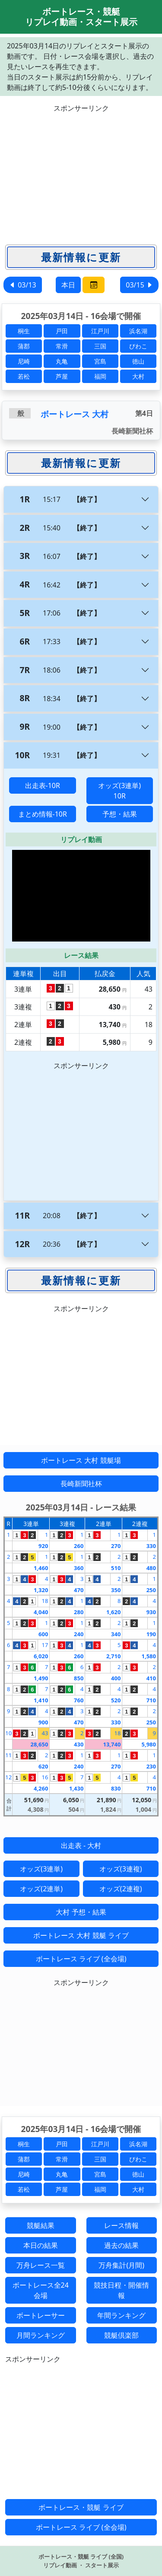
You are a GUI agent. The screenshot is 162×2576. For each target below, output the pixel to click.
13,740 (112, 1744)
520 (116, 1700)
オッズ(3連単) (41, 1869)
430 (78, 1744)
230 (151, 1766)
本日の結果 (40, 2245)
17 (45, 1645)
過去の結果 (121, 2245)
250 (151, 1590)
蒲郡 (24, 346)
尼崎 (24, 361)
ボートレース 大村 (74, 414)
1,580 (149, 1656)
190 (151, 1634)
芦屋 (62, 376)
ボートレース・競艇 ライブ (80, 2507)
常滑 (62, 346)
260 (78, 1546)
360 (78, 1568)
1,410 (41, 1700)
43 (45, 1733)
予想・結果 (119, 814)
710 (151, 1700)
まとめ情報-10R (42, 814)
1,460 (41, 1568)
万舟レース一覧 (40, 2265)
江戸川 (100, 331)
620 (43, 1766)
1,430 (76, 1788)
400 (116, 1678)
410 (151, 1678)
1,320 (41, 1590)
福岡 (100, 376)
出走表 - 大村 (81, 1845)
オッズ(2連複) (120, 1888)
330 (151, 1546)
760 (78, 1700)
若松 (24, 376)
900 (43, 1722)
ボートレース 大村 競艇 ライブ (80, 1935)
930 (151, 1612)
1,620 (113, 1612)
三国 (100, 346)
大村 (138, 376)
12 (8, 1777)
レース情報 (121, 2225)
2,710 (113, 1656)
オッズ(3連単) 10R (119, 791)
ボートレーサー (40, 2315)
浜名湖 (138, 331)
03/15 (139, 285)
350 (116, 1590)
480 (151, 1568)
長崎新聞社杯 (81, 1483)
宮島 (100, 361)
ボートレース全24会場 (41, 2290)
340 (116, 1634)
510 (116, 1568)
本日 (68, 285)
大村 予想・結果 (81, 1912)
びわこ (138, 346)
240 (78, 1634)
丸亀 (62, 361)
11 (8, 1755)
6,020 (41, 1656)
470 (78, 1590)
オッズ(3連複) (120, 1869)
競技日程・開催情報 (121, 2290)
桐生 (24, 331)
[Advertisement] (81, 173)
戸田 (62, 331)
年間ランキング (121, 2315)
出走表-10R (42, 785)
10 (8, 1733)
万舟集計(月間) (121, 2265)
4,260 (41, 1788)
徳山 (138, 361)
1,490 (41, 1678)
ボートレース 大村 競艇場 (81, 1460)
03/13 (22, 285)
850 (78, 1678)
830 (116, 1788)
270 (116, 1546)
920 (43, 1546)
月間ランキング (40, 2335)
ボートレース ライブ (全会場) (81, 1958)
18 (45, 1601)
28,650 (39, 1744)
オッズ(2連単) (41, 1888)
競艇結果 (40, 2225)
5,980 (149, 1744)
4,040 (41, 1612)
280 (78, 1612)
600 (43, 1634)
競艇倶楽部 (121, 2335)
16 (45, 1777)
